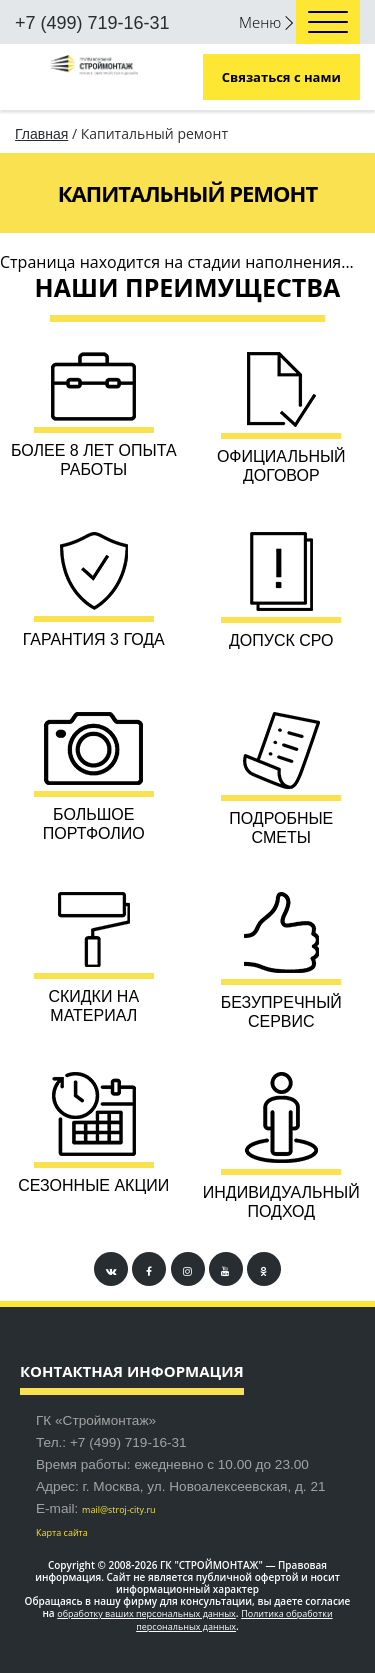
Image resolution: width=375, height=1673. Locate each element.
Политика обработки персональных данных (234, 1620)
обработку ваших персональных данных (146, 1613)
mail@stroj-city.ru (119, 1509)
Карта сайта (62, 1532)
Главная (41, 134)
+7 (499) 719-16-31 (92, 23)
